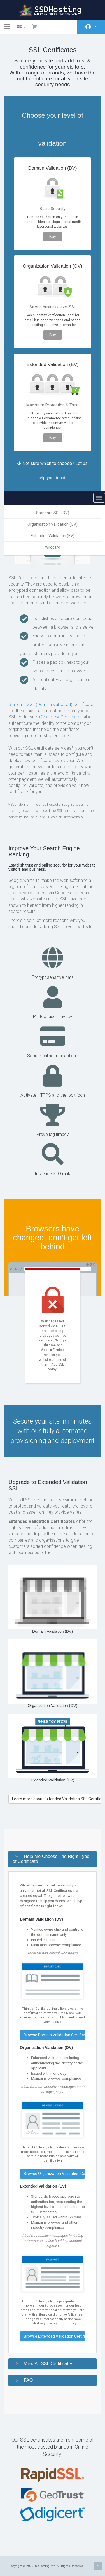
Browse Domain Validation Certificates (54, 2035)
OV (42, 716)
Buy (52, 236)
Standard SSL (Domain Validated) (40, 704)
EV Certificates (68, 716)
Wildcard (52, 547)
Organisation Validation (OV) (52, 524)
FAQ (28, 2379)
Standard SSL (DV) (52, 513)
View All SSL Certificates (48, 2363)
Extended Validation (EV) (52, 536)
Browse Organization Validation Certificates (54, 2173)
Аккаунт (95, 26)
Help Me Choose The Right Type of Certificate (51, 1859)
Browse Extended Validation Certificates (54, 2336)
